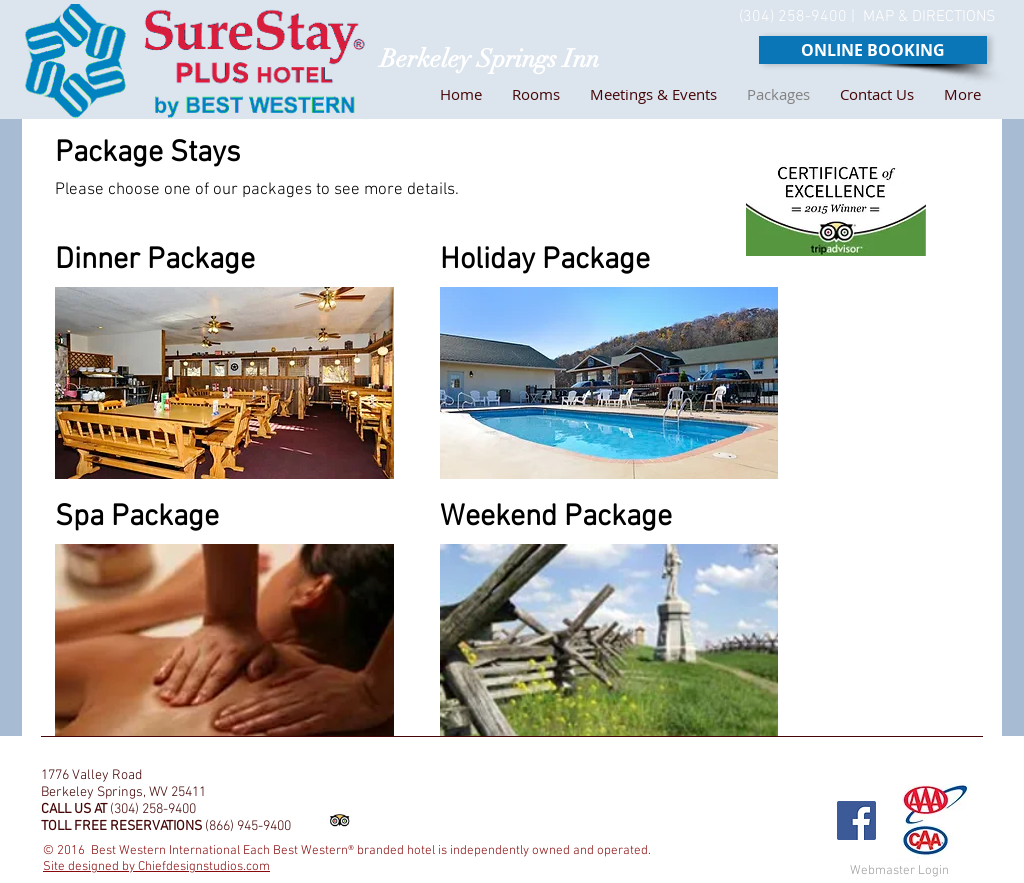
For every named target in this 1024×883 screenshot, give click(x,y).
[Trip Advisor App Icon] (339, 820)
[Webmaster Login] (899, 871)
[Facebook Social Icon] (856, 820)
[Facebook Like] (790, 760)
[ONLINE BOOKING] (873, 50)
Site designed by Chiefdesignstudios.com (156, 867)
